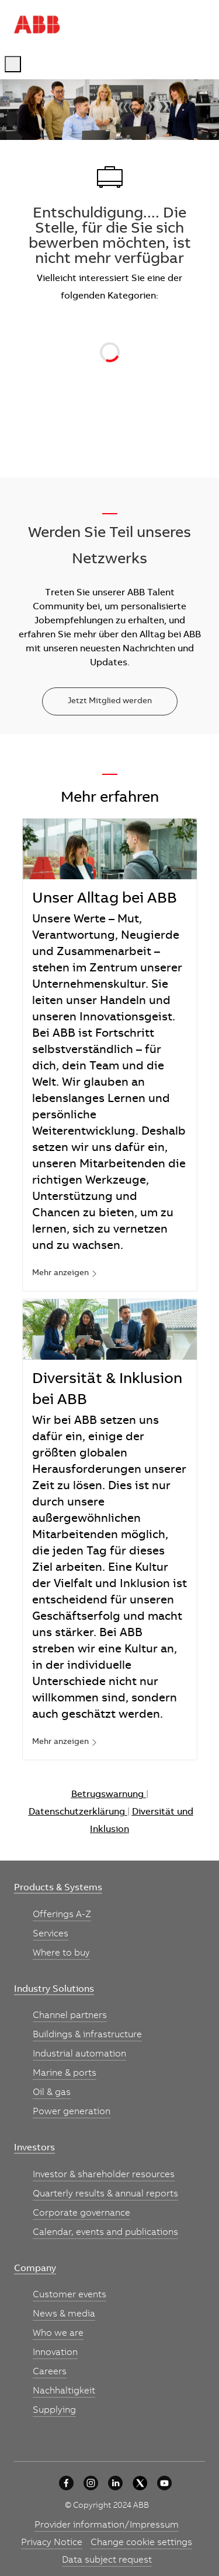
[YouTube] (164, 2483)
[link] (65, 1274)
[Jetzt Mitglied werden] (110, 701)
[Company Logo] (37, 24)
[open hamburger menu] (13, 64)
